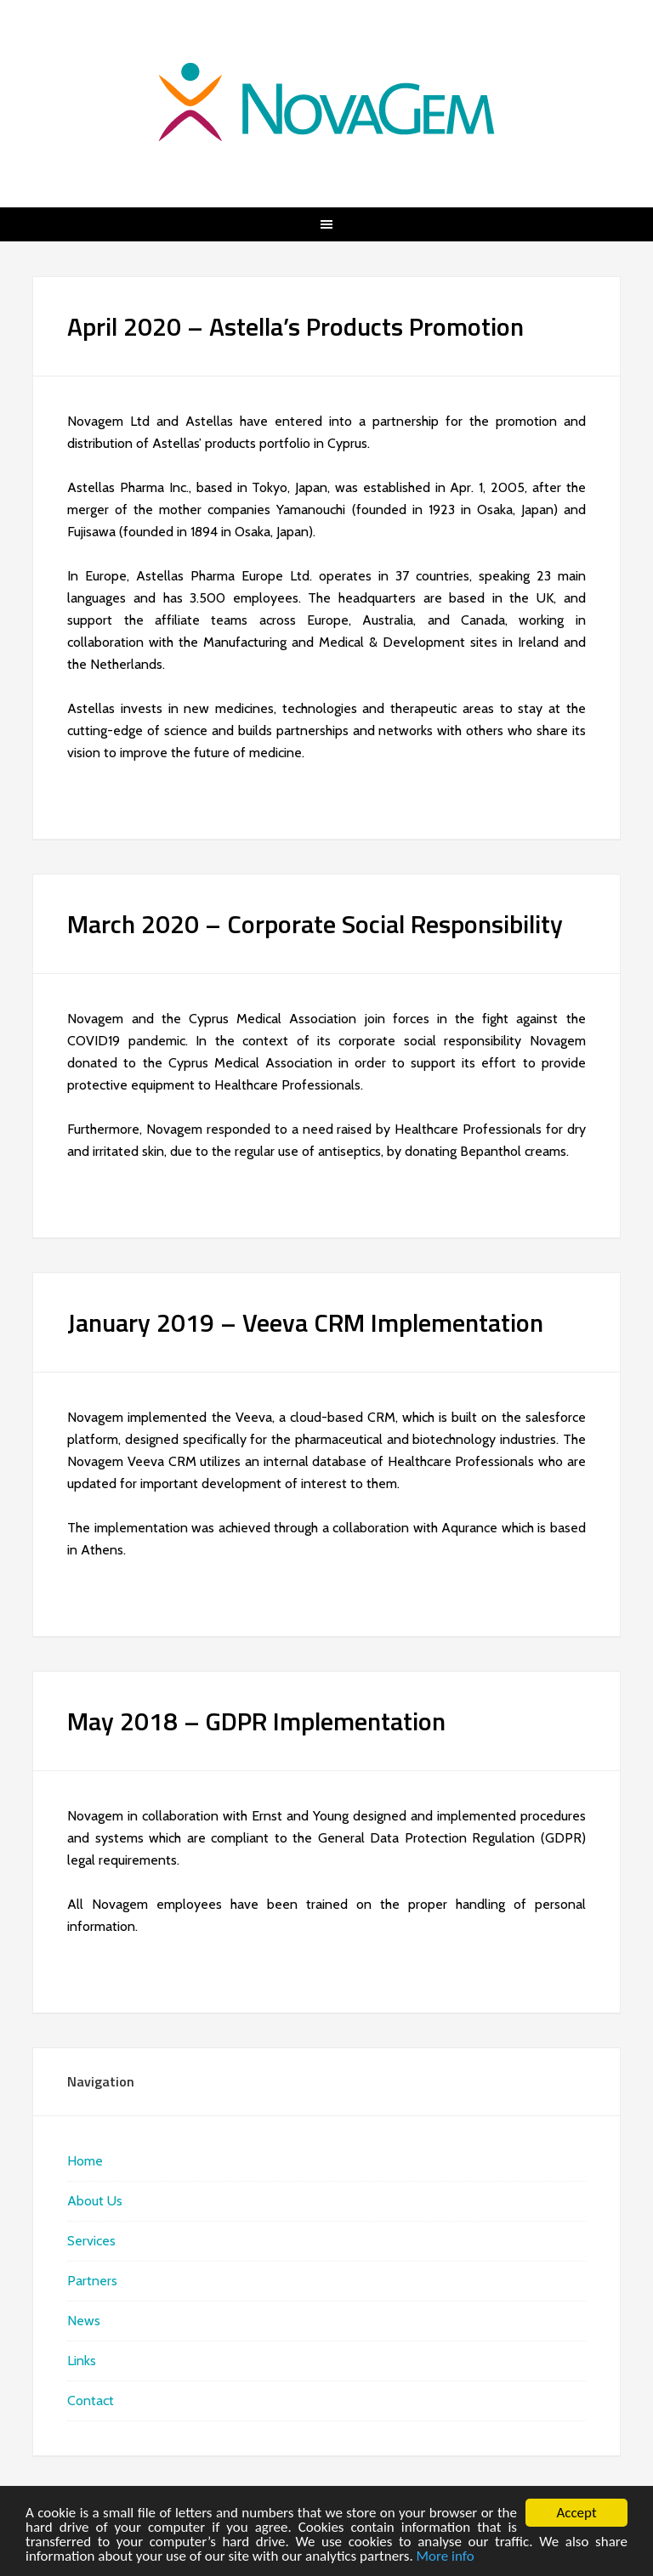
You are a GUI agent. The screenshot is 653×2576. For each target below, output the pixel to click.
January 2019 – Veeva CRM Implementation (305, 1322)
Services (91, 2241)
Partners (92, 2281)
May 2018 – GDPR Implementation (256, 1721)
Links (81, 2360)
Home (85, 2161)
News (83, 2321)
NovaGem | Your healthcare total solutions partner (326, 102)
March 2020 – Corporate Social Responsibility (315, 923)
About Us (94, 2201)
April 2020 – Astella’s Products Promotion (295, 326)
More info (445, 2557)
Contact (90, 2400)
